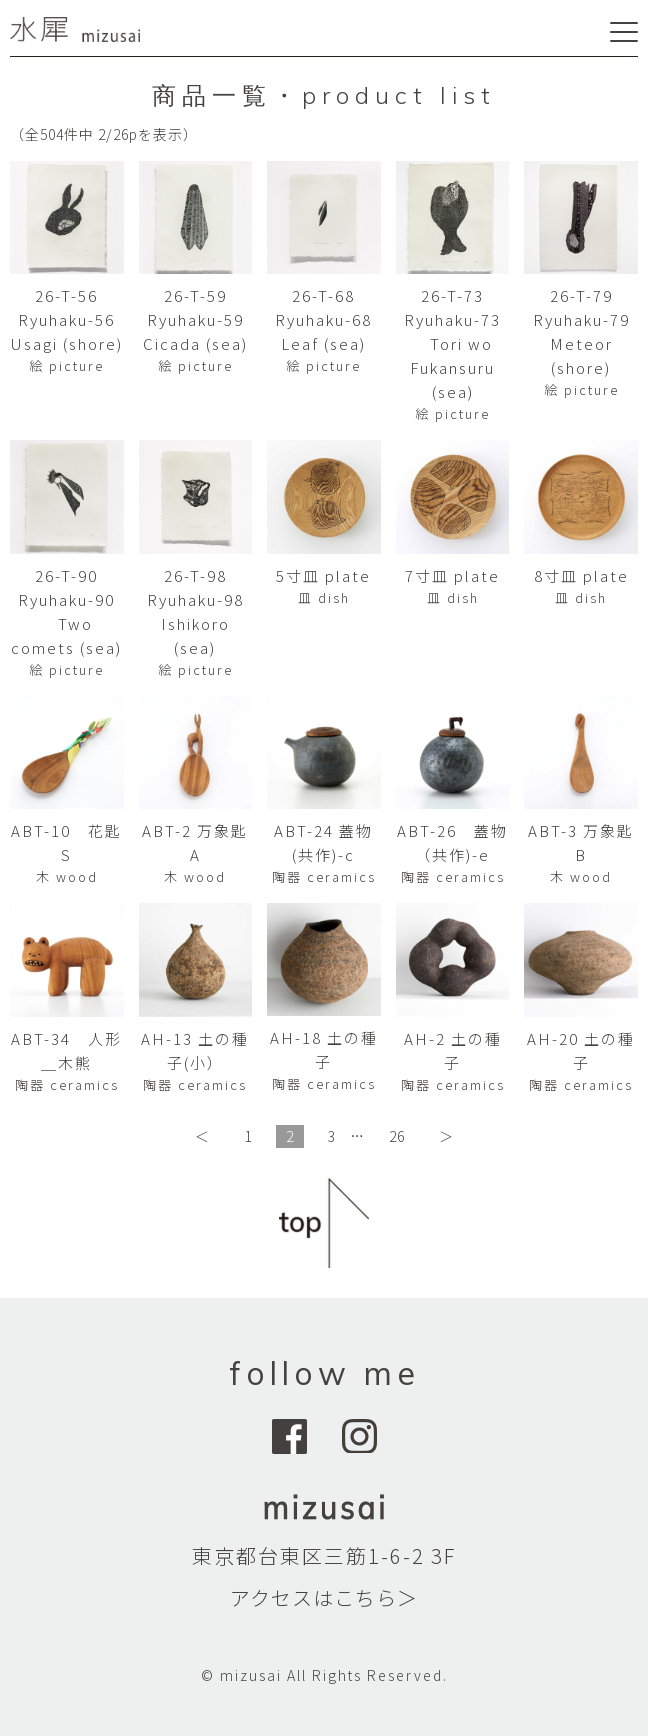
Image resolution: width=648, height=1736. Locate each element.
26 (397, 1136)
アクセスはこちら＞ (324, 1597)
